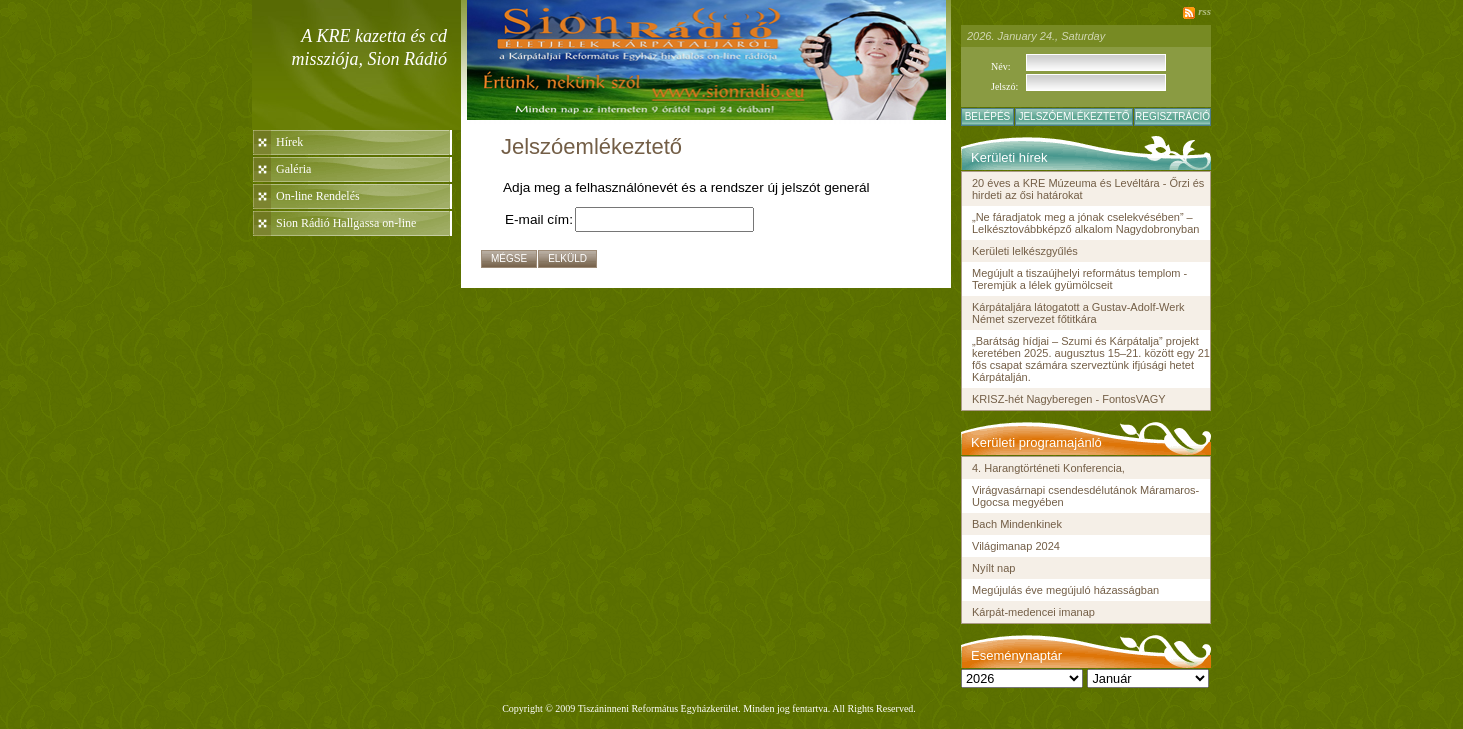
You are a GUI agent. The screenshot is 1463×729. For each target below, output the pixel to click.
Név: (1000, 66)
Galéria (293, 169)
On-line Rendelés (318, 196)
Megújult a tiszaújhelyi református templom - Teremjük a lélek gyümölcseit (1079, 279)
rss (1204, 11)
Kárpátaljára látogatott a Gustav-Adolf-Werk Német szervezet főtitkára (1078, 313)
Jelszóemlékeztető (1073, 116)
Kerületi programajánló (1036, 442)
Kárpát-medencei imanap (1033, 612)
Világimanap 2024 (1016, 546)
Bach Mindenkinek (1017, 524)
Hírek (289, 142)
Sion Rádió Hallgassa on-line (346, 223)
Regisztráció (1172, 116)
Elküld (567, 258)
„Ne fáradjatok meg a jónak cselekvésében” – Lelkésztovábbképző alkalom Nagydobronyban (1085, 223)
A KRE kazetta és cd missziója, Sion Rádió (369, 47)
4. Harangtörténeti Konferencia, (1048, 468)
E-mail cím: (539, 219)
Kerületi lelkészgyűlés (1025, 251)
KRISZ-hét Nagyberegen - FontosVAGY (1069, 399)
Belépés (988, 116)
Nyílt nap (993, 568)
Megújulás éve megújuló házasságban (1065, 590)
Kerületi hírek (1009, 157)
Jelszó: (1004, 86)
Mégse (509, 258)
